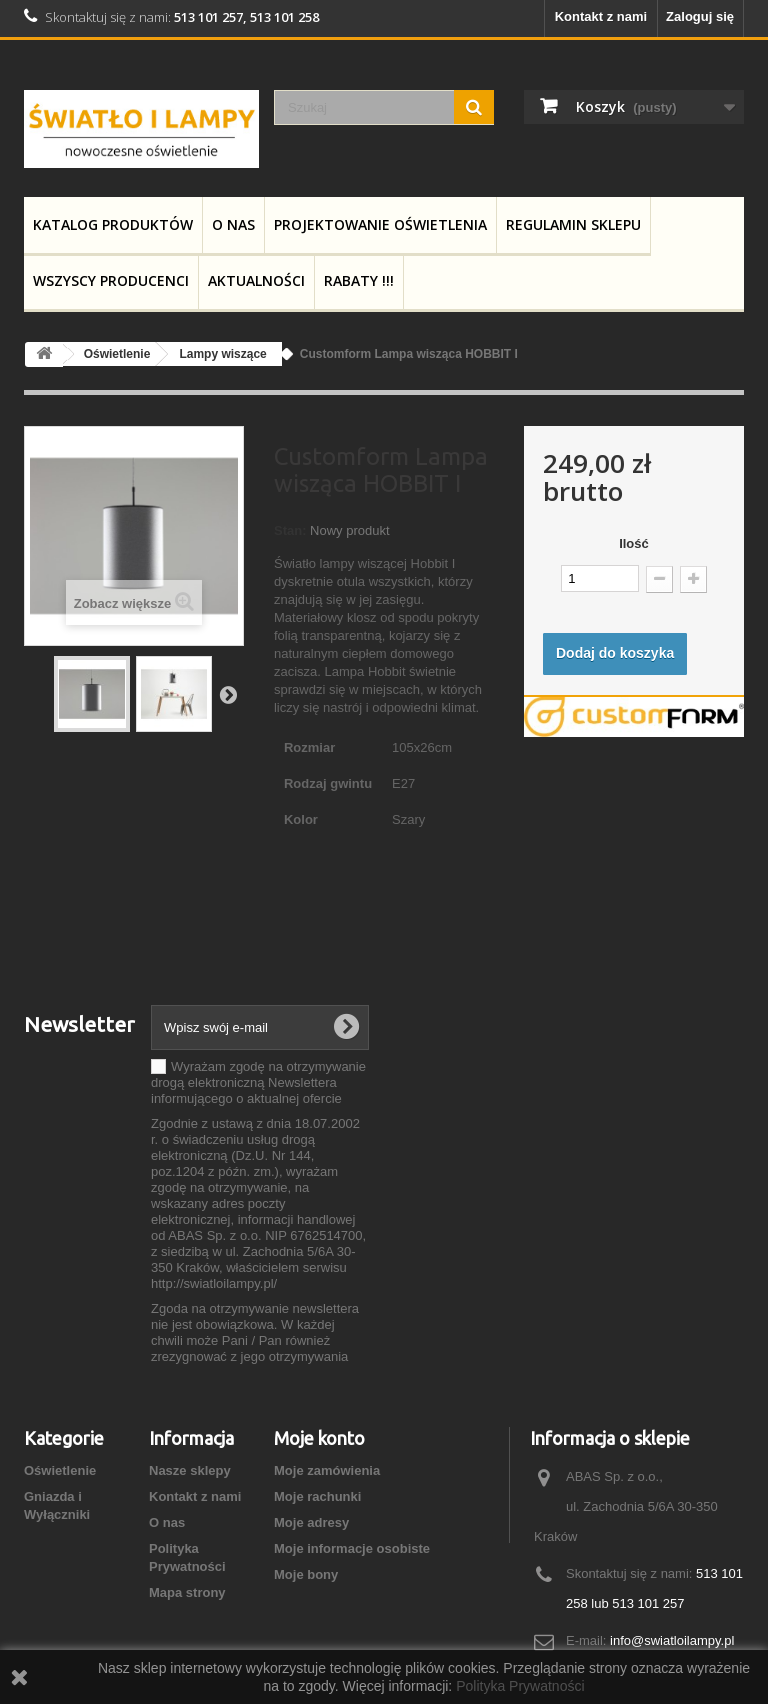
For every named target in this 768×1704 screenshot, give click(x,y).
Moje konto (319, 1438)
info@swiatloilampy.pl (672, 1640)
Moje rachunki (317, 1496)
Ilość (634, 543)
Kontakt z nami (601, 16)
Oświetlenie (60, 1470)
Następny (228, 694)
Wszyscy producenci (111, 280)
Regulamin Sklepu (573, 224)
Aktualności (256, 280)
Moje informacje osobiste (352, 1548)
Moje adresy (311, 1522)
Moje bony (306, 1574)
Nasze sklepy (190, 1470)
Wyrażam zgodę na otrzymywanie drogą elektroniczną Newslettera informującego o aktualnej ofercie (258, 1082)
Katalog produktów (113, 224)
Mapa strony (187, 1592)
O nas (233, 224)
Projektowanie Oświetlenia (380, 224)
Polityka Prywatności (520, 1686)
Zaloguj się (700, 16)
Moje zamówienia (327, 1470)
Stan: (290, 530)
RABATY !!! (359, 280)
